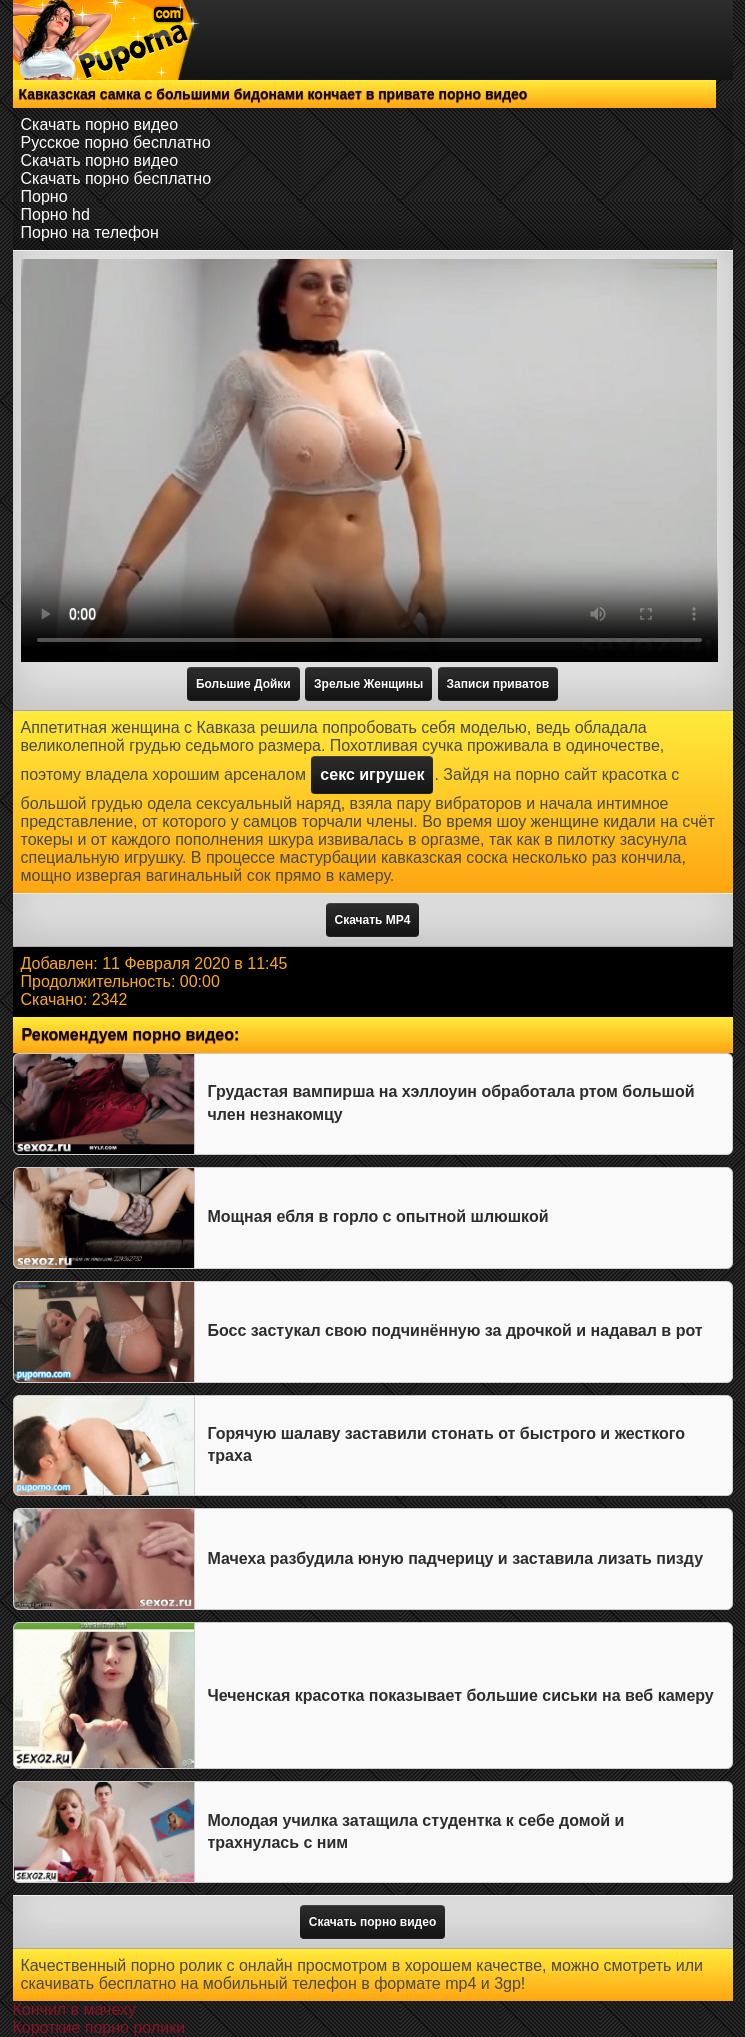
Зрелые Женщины (368, 684)
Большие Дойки (243, 684)
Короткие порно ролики (99, 2027)
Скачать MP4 (373, 920)
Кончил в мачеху (74, 2009)
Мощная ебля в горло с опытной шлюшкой (378, 1216)
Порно (44, 196)
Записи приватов (498, 684)
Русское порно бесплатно (116, 142)
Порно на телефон (90, 232)
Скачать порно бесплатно (116, 178)
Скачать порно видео (100, 124)
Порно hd (55, 214)
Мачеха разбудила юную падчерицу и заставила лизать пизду (456, 1558)
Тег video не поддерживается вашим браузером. (369, 460)
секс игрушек (372, 774)
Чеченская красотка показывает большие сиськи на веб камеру (461, 1695)
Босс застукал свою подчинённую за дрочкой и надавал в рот (455, 1330)
